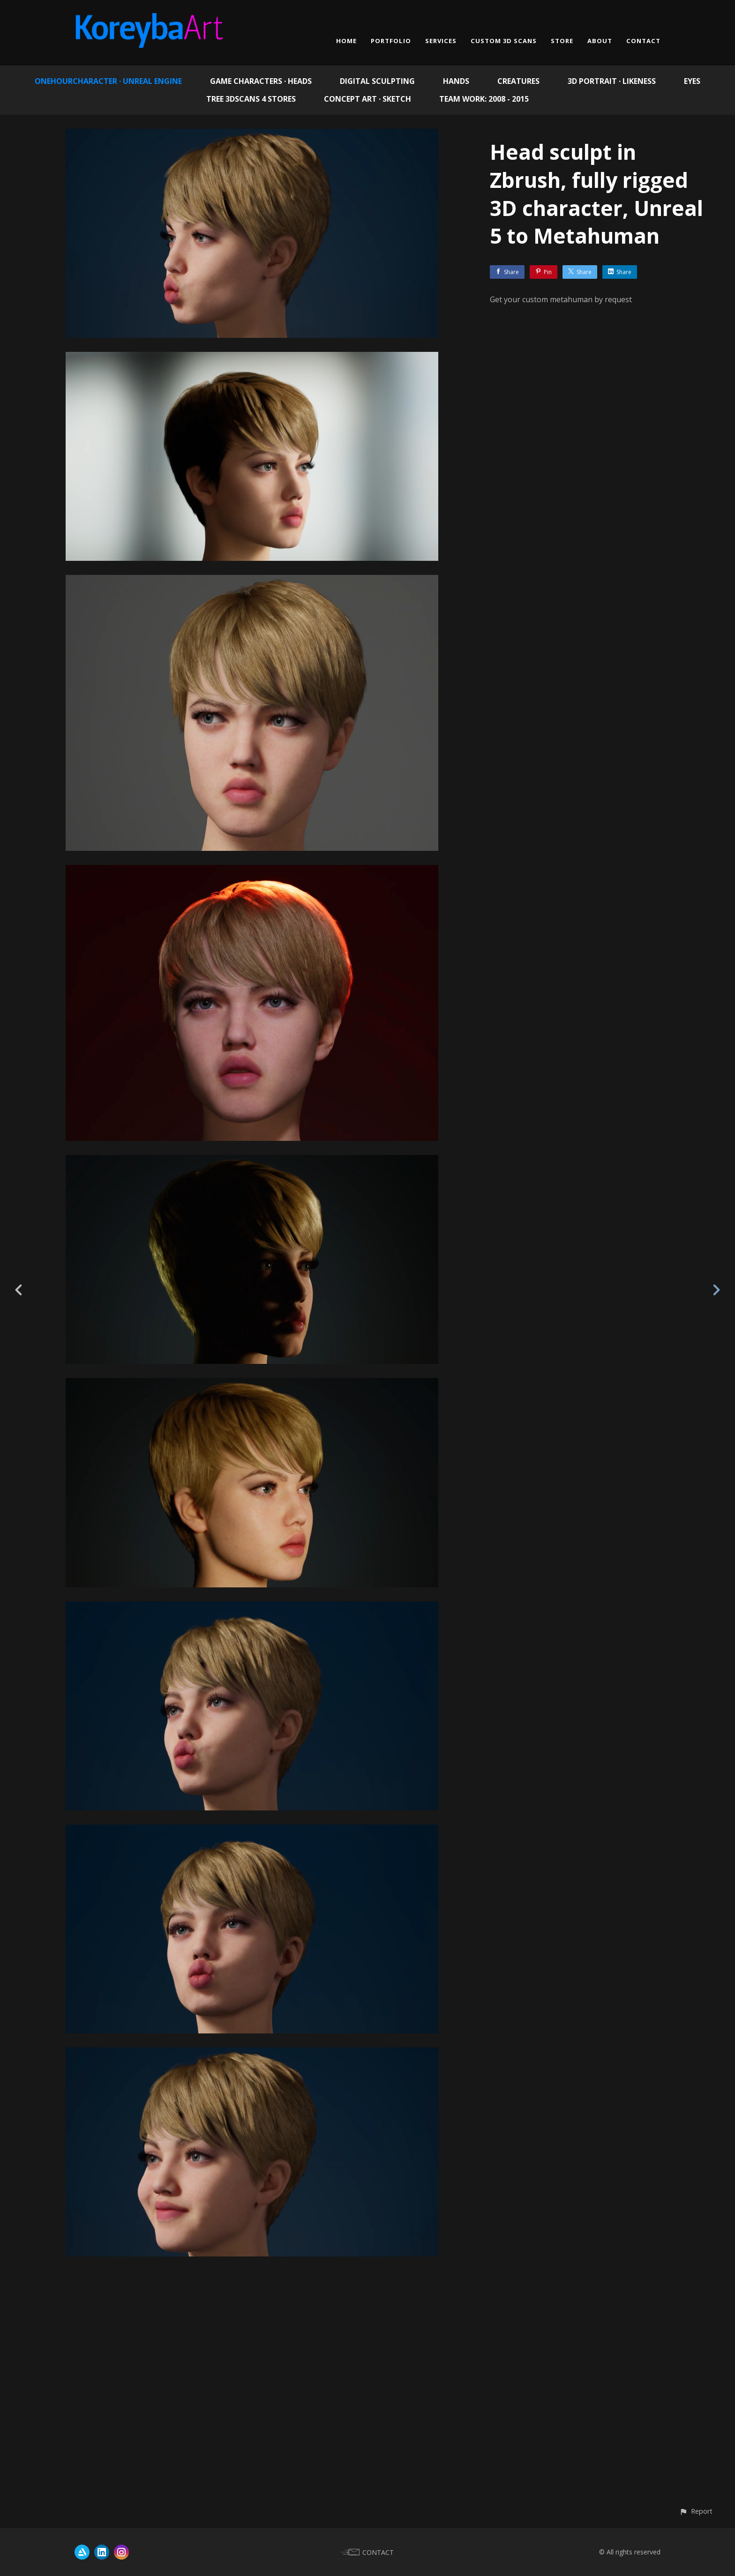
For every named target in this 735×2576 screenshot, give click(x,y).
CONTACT (643, 41)
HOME (346, 41)
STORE (562, 41)
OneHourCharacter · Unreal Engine (108, 81)
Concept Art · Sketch (367, 99)
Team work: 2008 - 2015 (484, 99)
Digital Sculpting (377, 81)
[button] (695, 2511)
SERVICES (441, 41)
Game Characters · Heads (261, 81)
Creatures (518, 81)
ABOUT (599, 41)
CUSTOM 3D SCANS (504, 41)
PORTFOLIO (391, 41)
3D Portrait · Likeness (612, 81)
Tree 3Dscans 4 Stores (251, 99)
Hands (456, 81)
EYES (692, 81)
